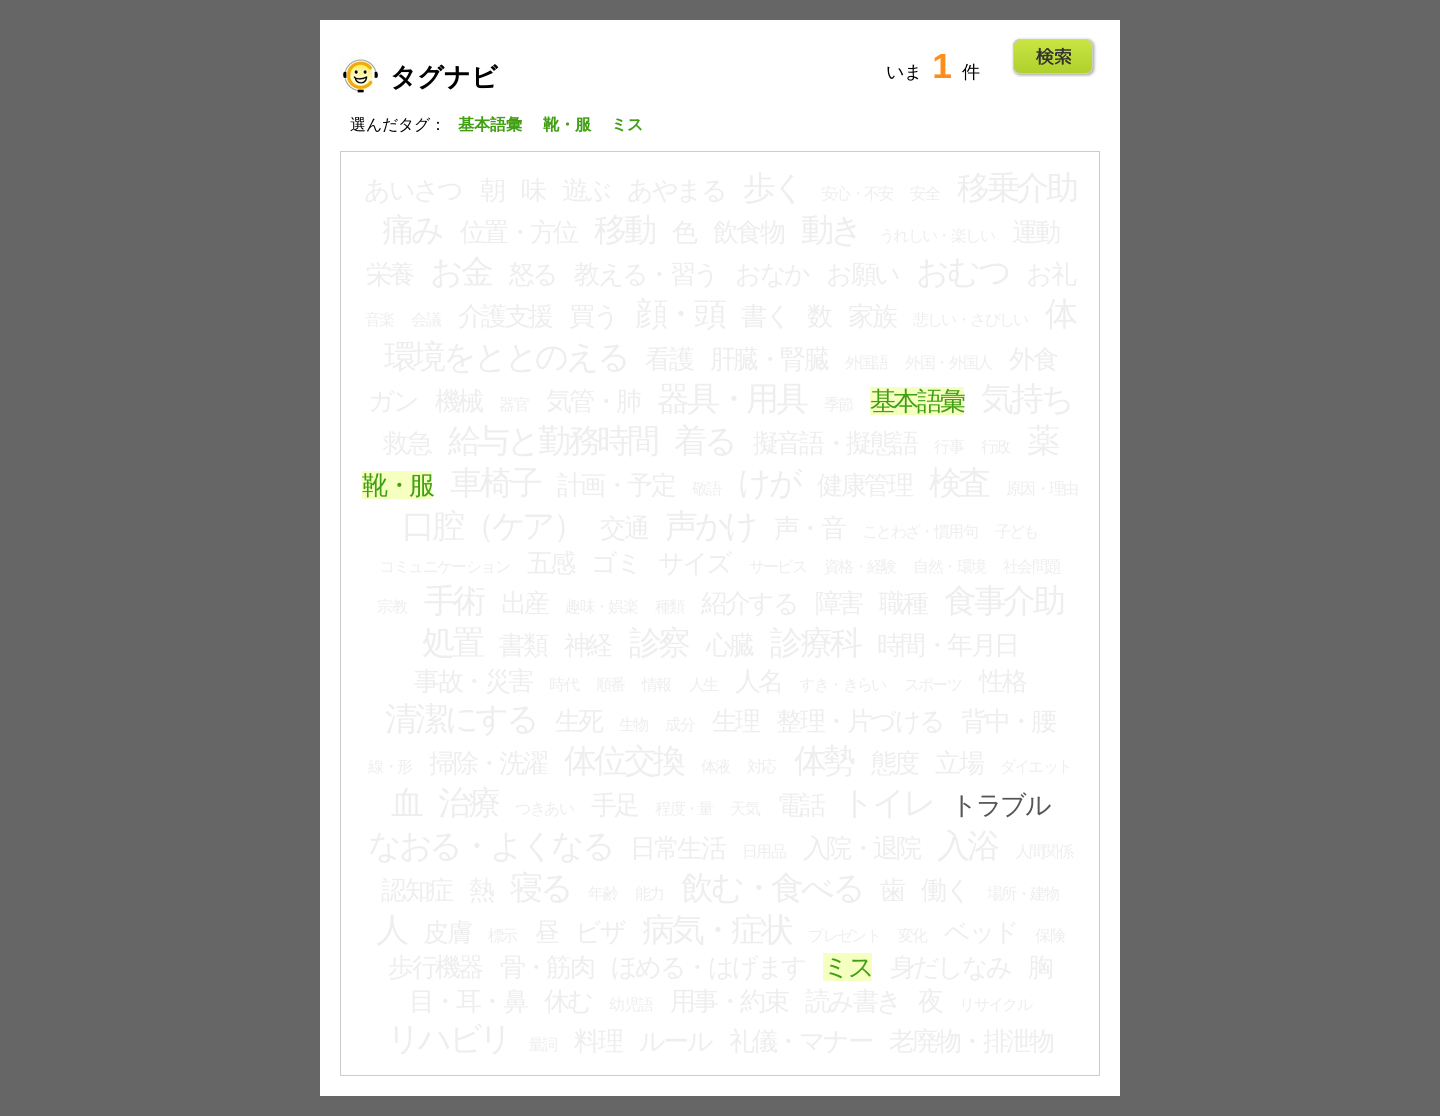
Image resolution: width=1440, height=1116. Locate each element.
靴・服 (397, 485)
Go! (1053, 57)
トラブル (1000, 805)
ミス (847, 967)
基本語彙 (917, 401)
